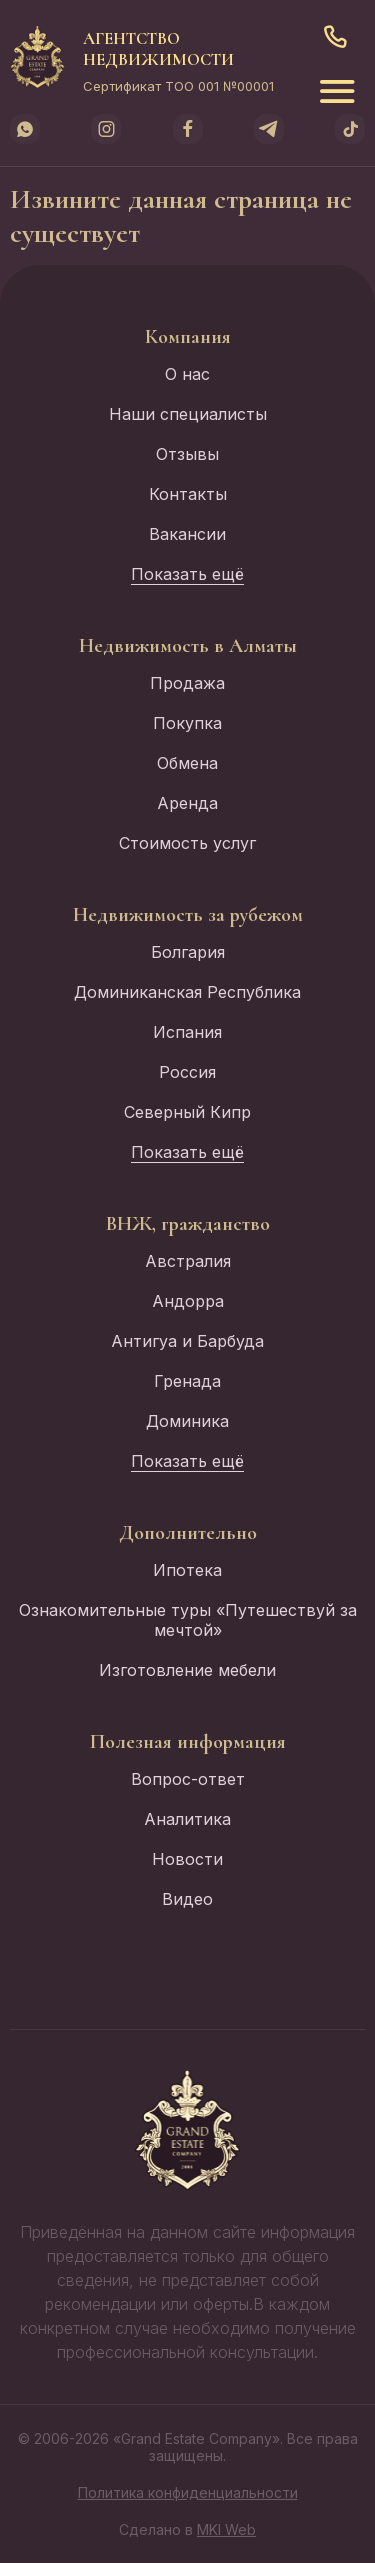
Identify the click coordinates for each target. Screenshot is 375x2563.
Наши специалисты (188, 414)
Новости (187, 1859)
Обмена (187, 763)
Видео (187, 1899)
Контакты (188, 494)
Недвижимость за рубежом (188, 915)
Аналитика (187, 1819)
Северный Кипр (187, 1112)
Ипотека (187, 1570)
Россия (187, 1072)
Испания (187, 1032)
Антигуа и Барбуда (187, 1341)
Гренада (187, 1381)
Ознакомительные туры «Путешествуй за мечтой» (188, 1620)
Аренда (187, 803)
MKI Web (226, 2529)
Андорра (188, 1301)
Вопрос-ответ (188, 1779)
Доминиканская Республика (187, 992)
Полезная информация (188, 1742)
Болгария (188, 952)
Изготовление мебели (187, 1670)
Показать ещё (187, 574)
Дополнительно (188, 1533)
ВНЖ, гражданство (188, 1224)
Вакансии (187, 534)
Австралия (188, 1261)
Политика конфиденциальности (188, 2492)
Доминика (187, 1421)
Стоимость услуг (187, 843)
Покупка (187, 723)
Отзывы (187, 454)
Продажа (187, 683)
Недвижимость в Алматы (188, 646)
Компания (188, 337)
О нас (187, 374)
